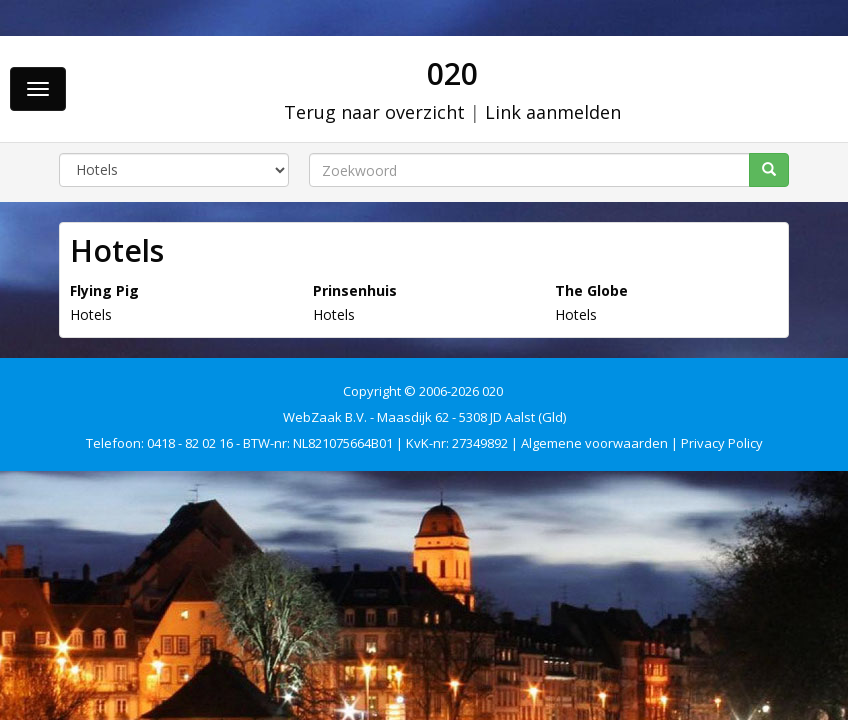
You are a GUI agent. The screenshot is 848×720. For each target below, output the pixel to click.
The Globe (591, 290)
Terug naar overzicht (374, 112)
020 (452, 73)
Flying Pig (104, 290)
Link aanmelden (553, 112)
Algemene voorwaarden (594, 443)
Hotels (91, 314)
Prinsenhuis (355, 290)
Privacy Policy (722, 443)
